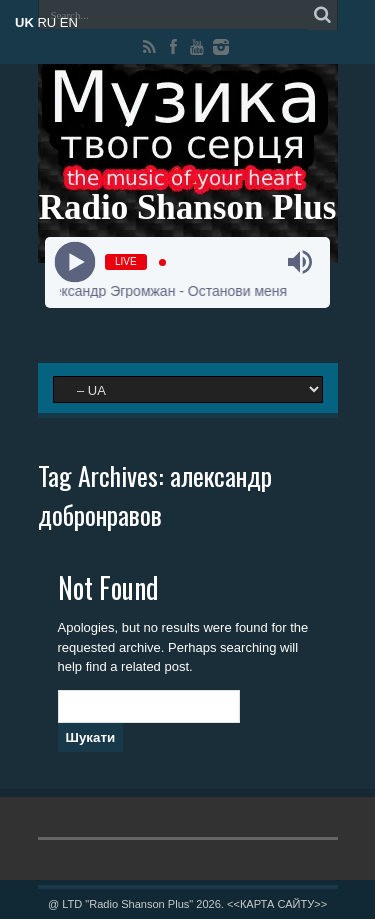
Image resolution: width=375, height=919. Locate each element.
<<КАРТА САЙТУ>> (277, 904)
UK (24, 22)
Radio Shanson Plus (188, 207)
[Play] (75, 262)
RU (46, 22)
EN (69, 22)
